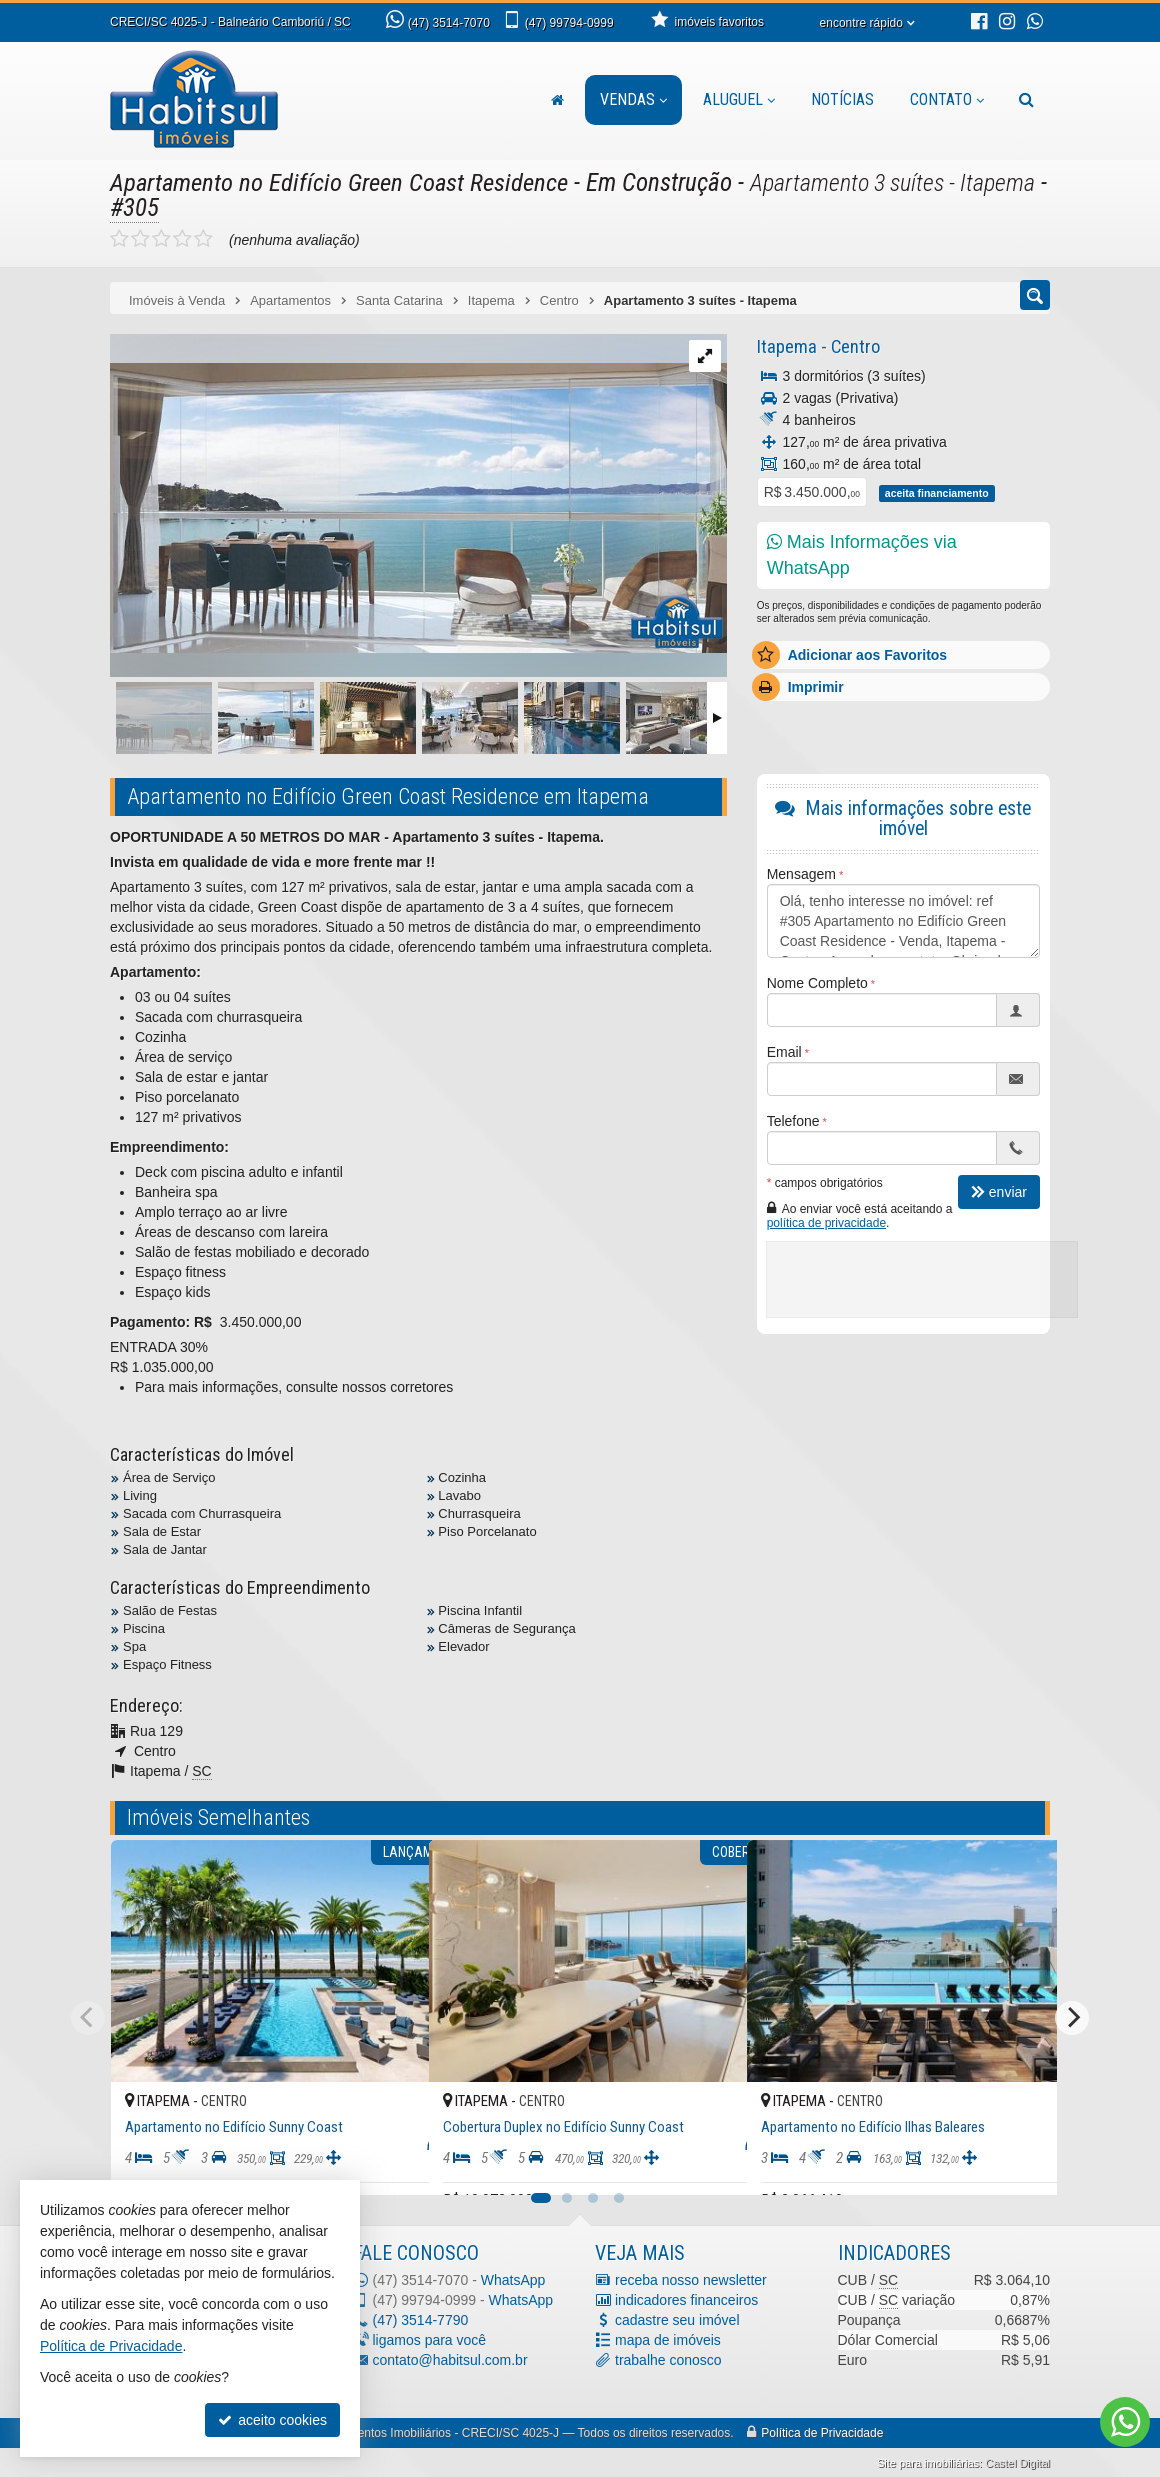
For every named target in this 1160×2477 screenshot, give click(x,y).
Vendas (633, 99)
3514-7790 (421, 2320)
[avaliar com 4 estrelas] (182, 239)
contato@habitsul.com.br (450, 2360)
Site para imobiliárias (928, 2463)
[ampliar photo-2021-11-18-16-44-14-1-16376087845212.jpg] (418, 492)
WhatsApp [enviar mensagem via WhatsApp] (513, 2280)
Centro (852, 346)
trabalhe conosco (668, 2360)
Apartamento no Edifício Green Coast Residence (340, 182)
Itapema (785, 346)
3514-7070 (449, 23)
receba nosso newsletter (691, 2280)
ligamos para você (430, 2340)
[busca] (1026, 100)
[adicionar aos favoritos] (392, 2163)
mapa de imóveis (668, 2340)
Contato (947, 99)
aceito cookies (272, 2420)
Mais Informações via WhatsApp (862, 555)
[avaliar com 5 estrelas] (203, 239)
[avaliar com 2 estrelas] (140, 239)
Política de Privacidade (822, 2433)
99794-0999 (569, 23)
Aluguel (739, 99)
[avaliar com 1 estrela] (119, 239)
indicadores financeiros (686, 2300)
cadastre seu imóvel (677, 2320)
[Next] (1072, 2018)
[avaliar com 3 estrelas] (161, 239)
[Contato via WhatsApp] (1125, 2422)
